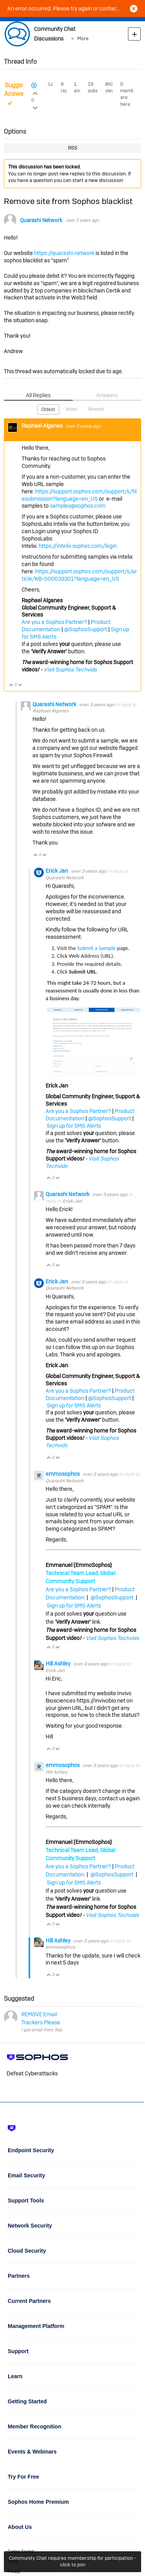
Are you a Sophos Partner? (54, 622)
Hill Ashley (59, 1663)
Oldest (48, 409)
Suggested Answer (19, 89)
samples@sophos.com (78, 505)
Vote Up (11, 685)
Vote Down (20, 685)
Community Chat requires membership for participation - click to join (72, 2561)
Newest (96, 409)
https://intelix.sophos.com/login (78, 545)
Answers (107, 395)
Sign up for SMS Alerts (74, 1125)
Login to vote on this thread (35, 92)
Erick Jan (57, 870)
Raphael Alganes (43, 425)
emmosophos (63, 1473)
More (83, 38)
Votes (71, 409)
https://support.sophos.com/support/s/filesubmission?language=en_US (79, 495)
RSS (72, 147)
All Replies (38, 395)
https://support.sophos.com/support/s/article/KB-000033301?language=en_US (79, 575)
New (134, 33)
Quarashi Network (41, 220)
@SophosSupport (85, 629)
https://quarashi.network (64, 253)
